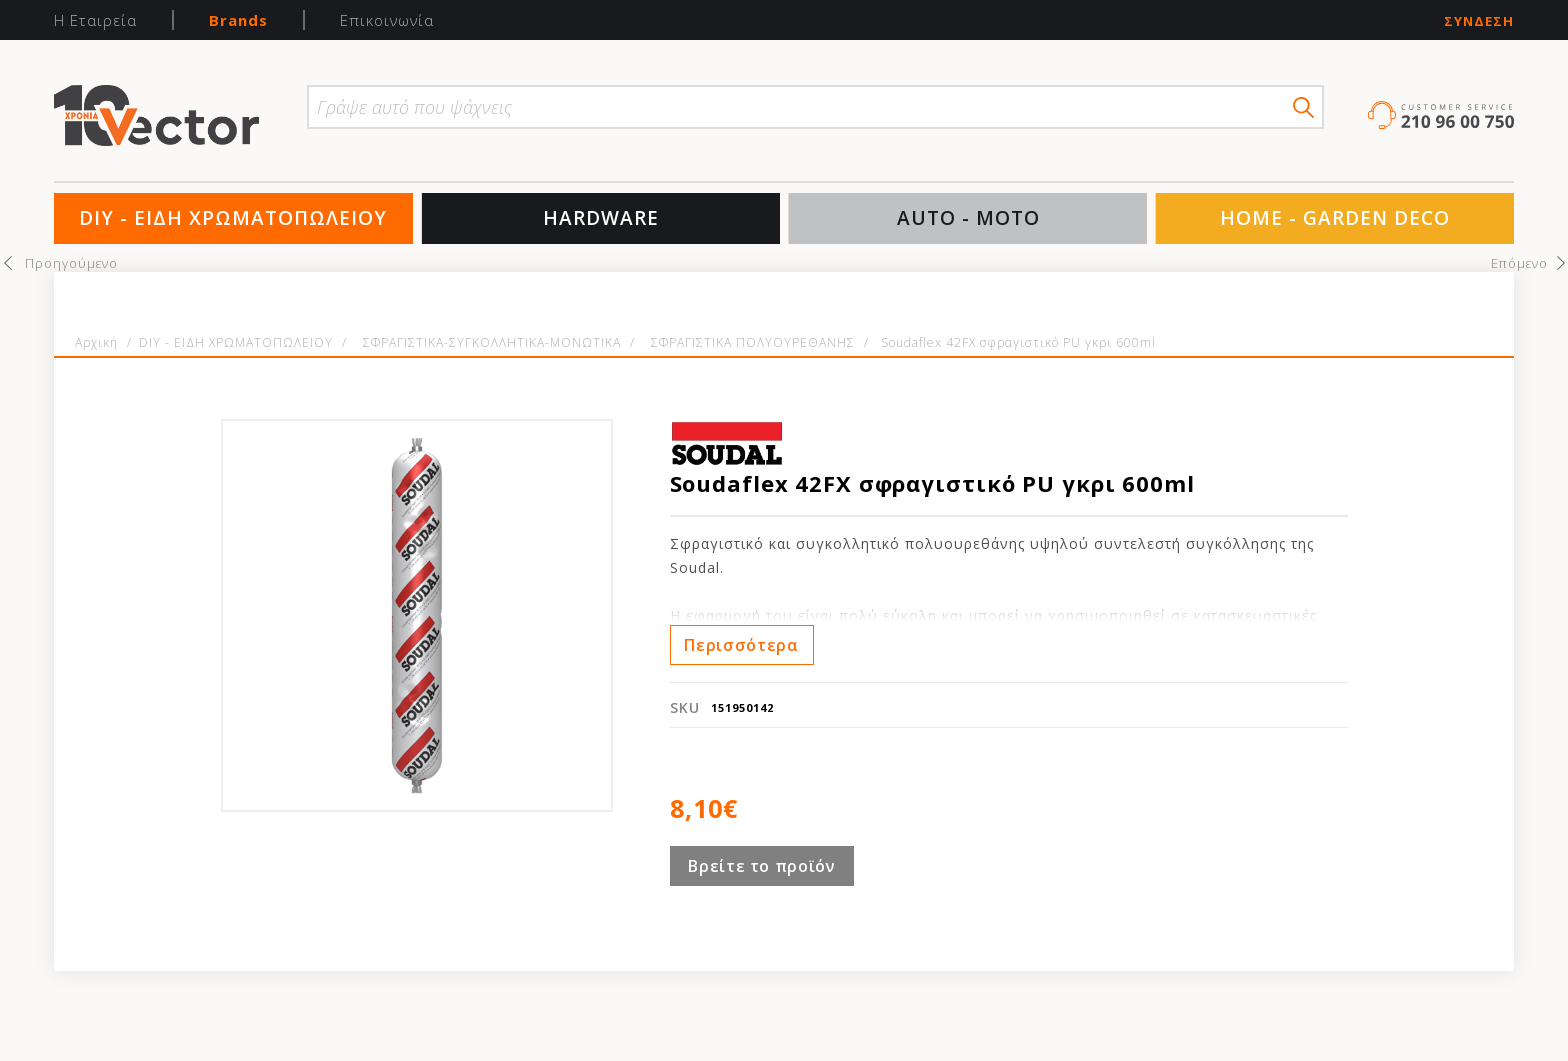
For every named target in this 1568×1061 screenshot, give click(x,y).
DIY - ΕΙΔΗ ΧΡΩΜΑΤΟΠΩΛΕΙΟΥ (233, 218)
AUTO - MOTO (968, 218)
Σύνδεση (1479, 21)
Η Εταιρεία (95, 20)
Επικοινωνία (387, 20)
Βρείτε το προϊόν (761, 866)
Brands (238, 20)
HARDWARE (601, 218)
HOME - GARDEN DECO (1335, 218)
